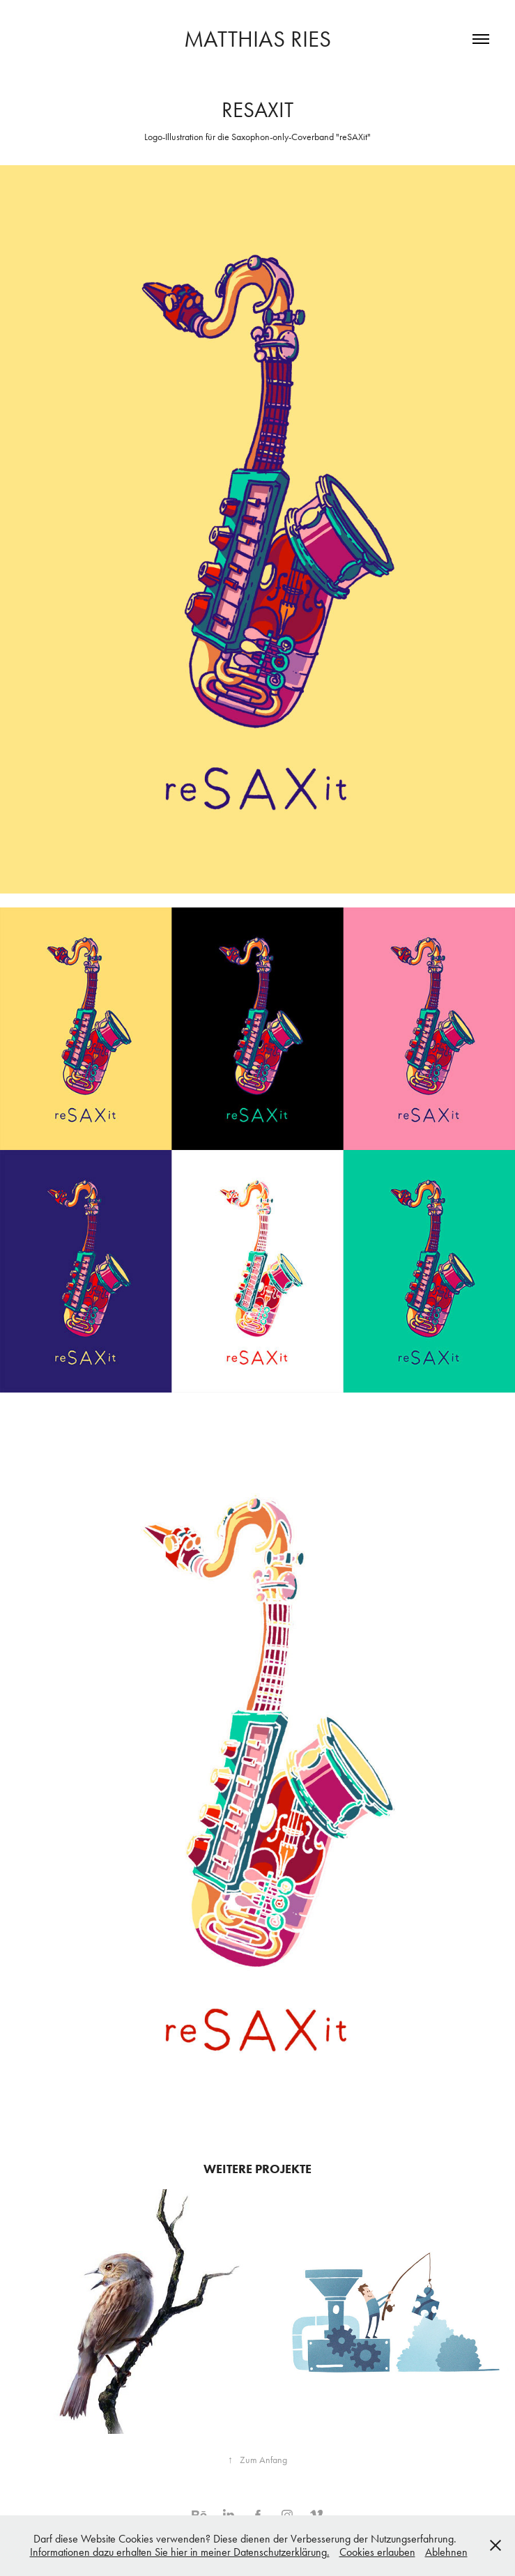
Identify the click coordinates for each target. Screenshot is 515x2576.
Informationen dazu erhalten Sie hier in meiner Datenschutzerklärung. (180, 2552)
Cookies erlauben (377, 2552)
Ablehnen (446, 2552)
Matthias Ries (257, 38)
